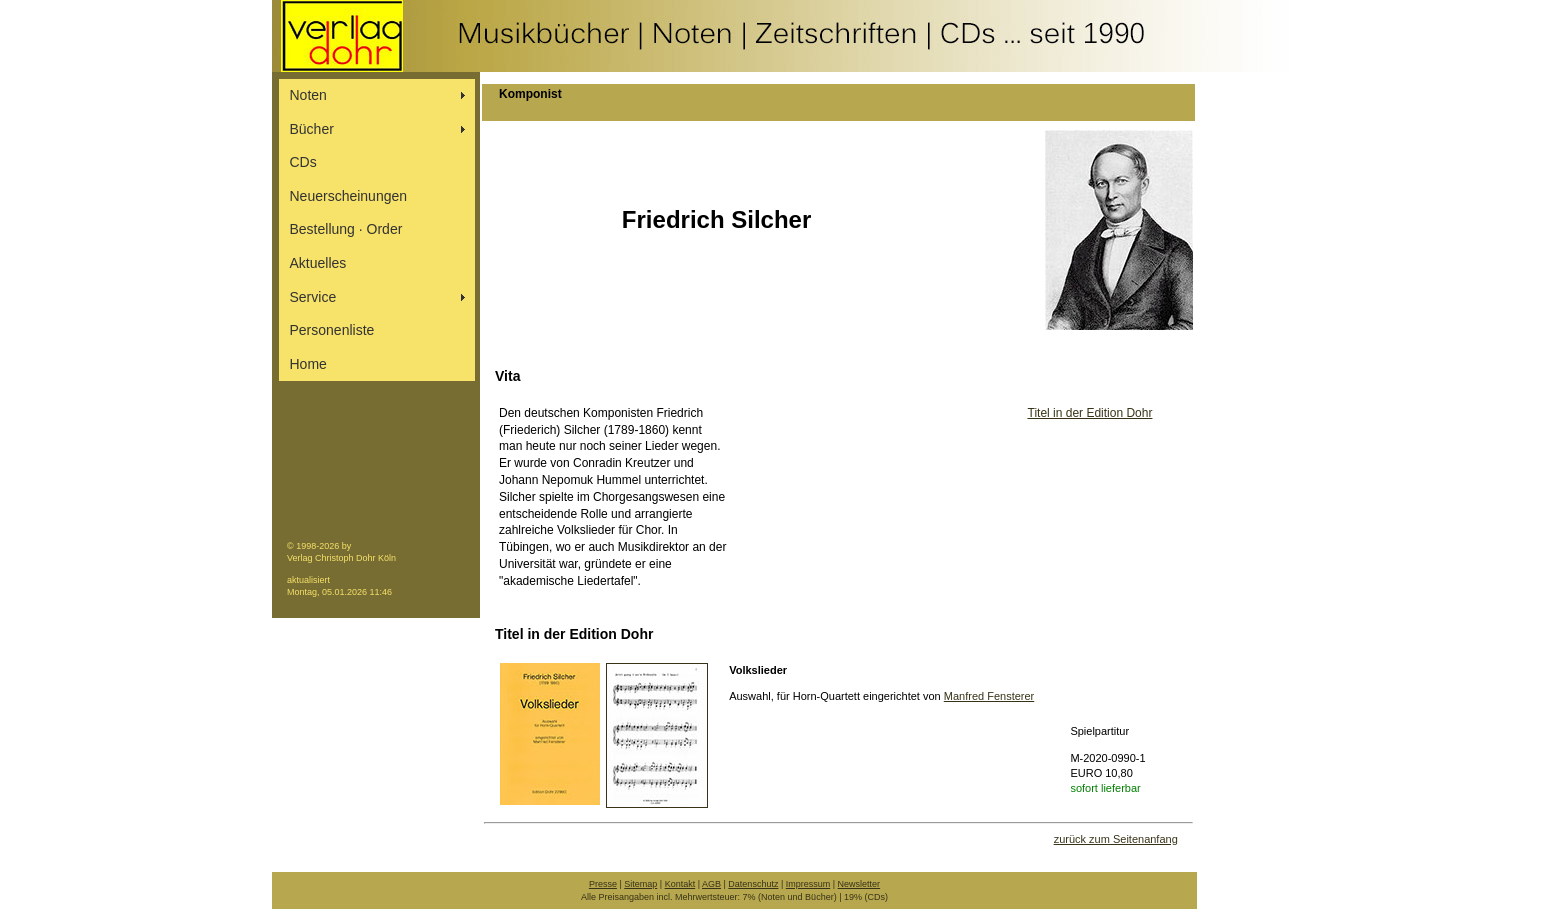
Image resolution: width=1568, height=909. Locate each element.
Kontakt (680, 884)
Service (313, 297)
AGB (711, 884)
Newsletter (859, 884)
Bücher (312, 129)
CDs (303, 162)
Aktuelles (318, 263)
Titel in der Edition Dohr (1090, 413)
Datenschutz (753, 884)
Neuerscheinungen (349, 196)
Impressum (808, 884)
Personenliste (332, 330)
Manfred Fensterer (989, 696)
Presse (603, 884)
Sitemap (640, 884)
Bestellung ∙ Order (346, 229)
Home (308, 364)
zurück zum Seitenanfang (1116, 839)
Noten (308, 95)
